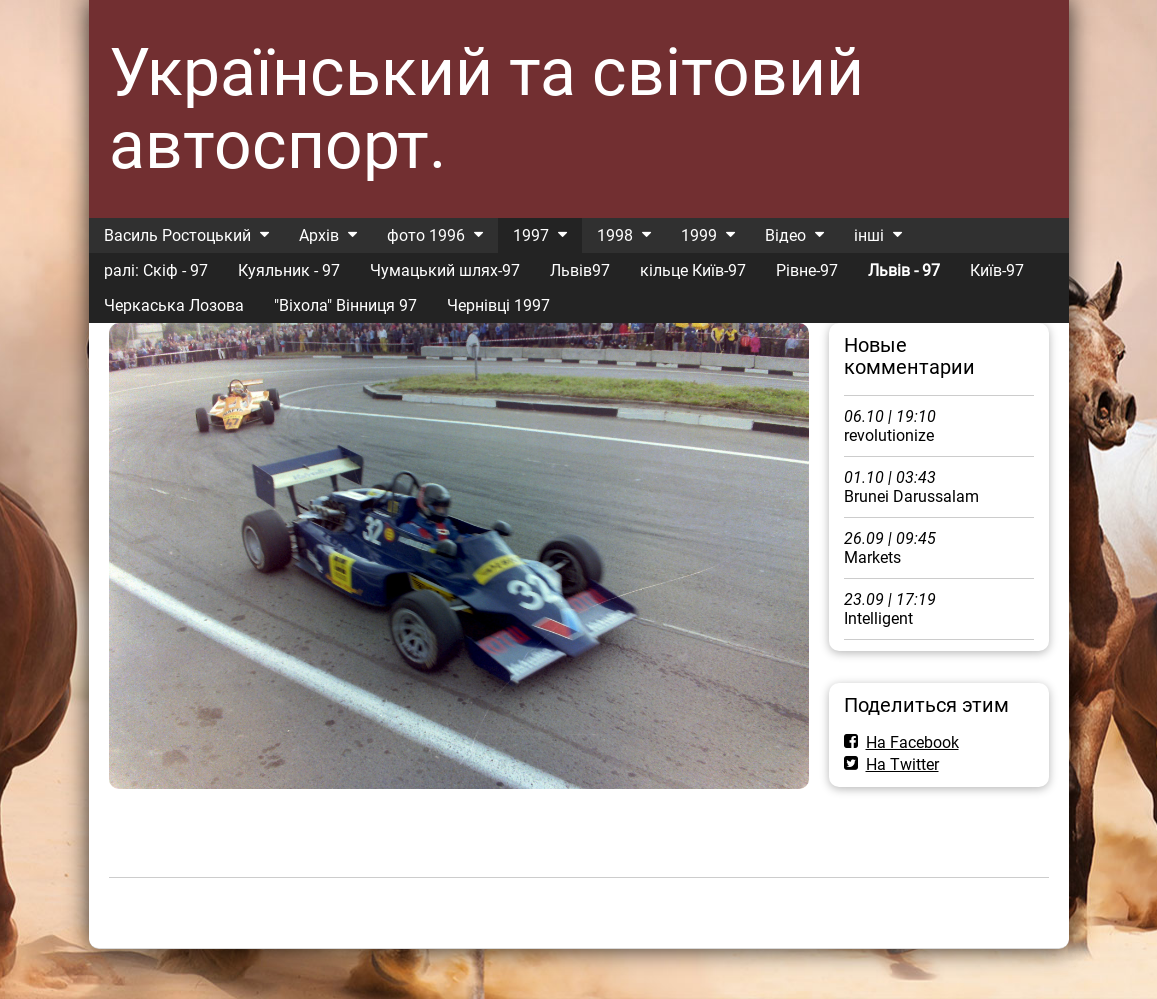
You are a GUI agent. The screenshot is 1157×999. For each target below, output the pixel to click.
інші (869, 235)
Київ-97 (997, 270)
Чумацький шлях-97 (445, 270)
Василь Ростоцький (177, 235)
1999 (699, 235)
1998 (615, 235)
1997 (531, 235)
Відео (785, 235)
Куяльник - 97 (289, 270)
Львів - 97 (904, 270)
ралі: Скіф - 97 (156, 270)
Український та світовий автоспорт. (486, 109)
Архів (319, 235)
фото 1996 (426, 235)
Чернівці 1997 (498, 305)
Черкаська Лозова (174, 305)
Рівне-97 (807, 270)
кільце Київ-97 (693, 270)
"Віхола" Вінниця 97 (345, 305)
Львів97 (580, 270)
